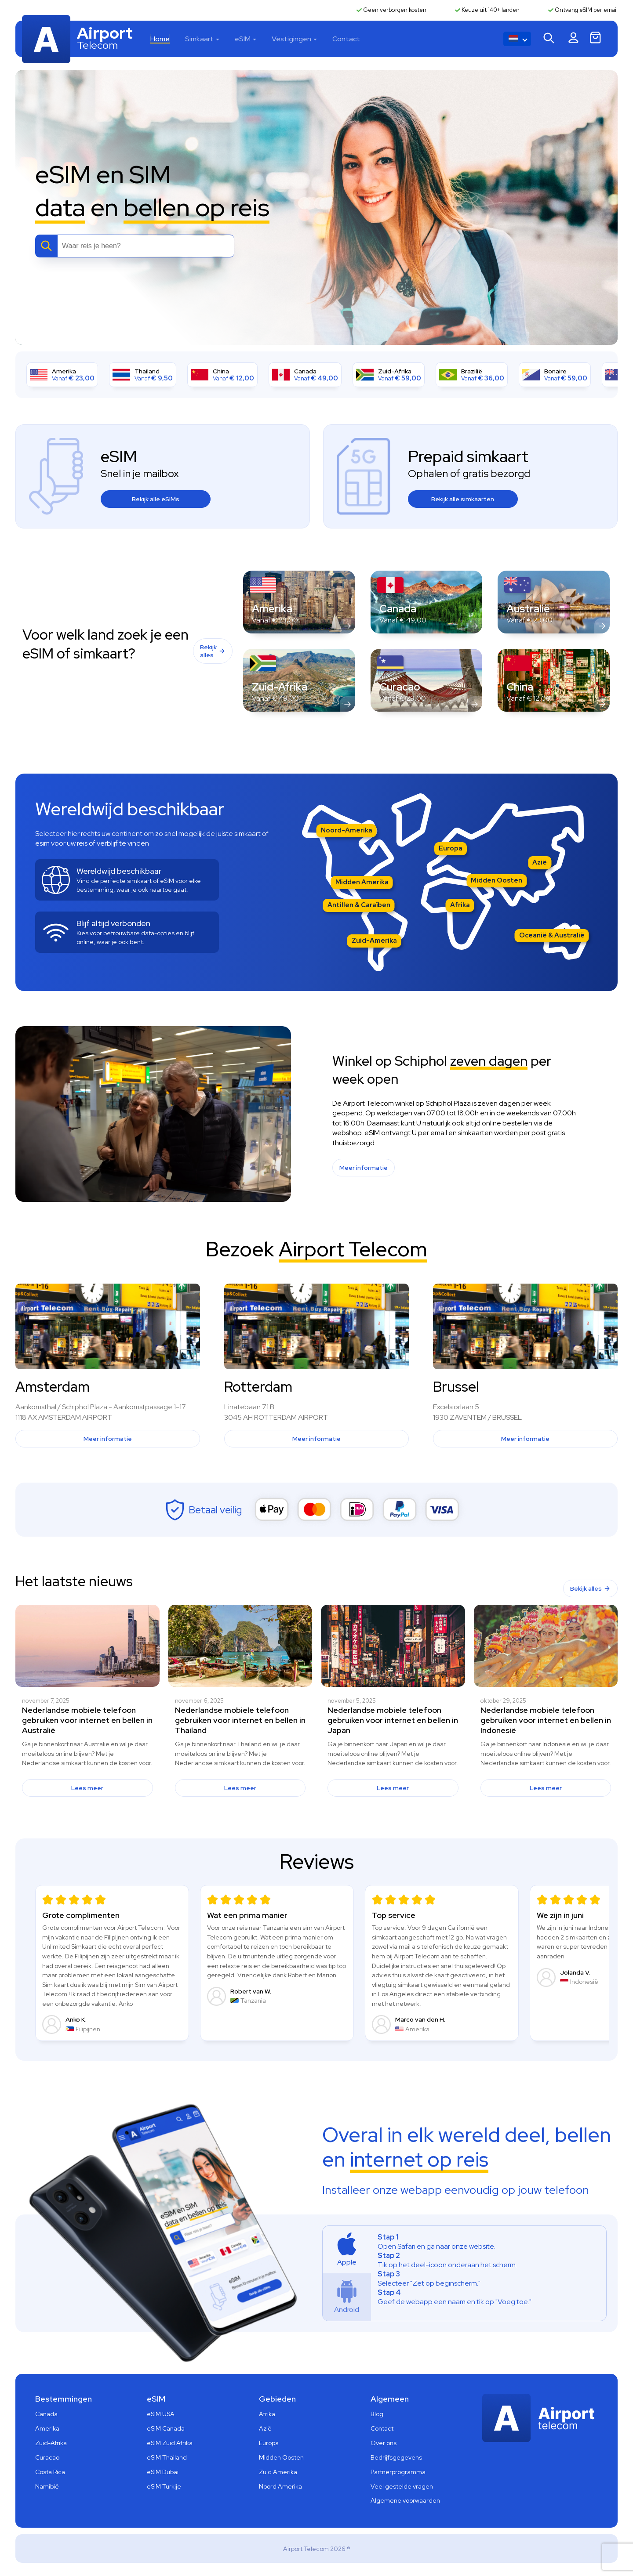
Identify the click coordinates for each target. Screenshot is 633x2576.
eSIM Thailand (167, 2457)
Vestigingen (291, 38)
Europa (450, 848)
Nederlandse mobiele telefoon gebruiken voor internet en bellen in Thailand (240, 1720)
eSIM (243, 38)
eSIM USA (161, 2414)
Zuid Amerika (278, 2472)
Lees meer (87, 1788)
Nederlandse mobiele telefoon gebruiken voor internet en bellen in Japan (392, 1720)
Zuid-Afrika (51, 2443)
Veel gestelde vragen (402, 2486)
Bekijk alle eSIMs (155, 499)
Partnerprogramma (398, 2472)
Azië (539, 862)
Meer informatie (363, 1168)
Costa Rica (50, 2472)
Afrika (460, 905)
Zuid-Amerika (374, 940)
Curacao (47, 2457)
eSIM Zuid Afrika (170, 2443)
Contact (346, 38)
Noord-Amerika (346, 830)
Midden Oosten (496, 880)
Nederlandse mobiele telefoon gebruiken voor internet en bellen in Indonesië (545, 1720)
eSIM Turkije (164, 2486)
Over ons (384, 2443)
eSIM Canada (166, 2428)
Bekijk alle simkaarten (462, 499)
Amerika (47, 2428)
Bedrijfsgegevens (396, 2457)
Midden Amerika (362, 882)
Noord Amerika (280, 2486)
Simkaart (199, 38)
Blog (377, 2414)
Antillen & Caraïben (358, 905)
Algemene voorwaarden (405, 2500)
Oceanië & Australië (552, 935)
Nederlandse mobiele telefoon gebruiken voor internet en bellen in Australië (87, 1720)
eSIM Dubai (162, 2472)
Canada (46, 2414)
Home (160, 38)
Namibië (47, 2486)
